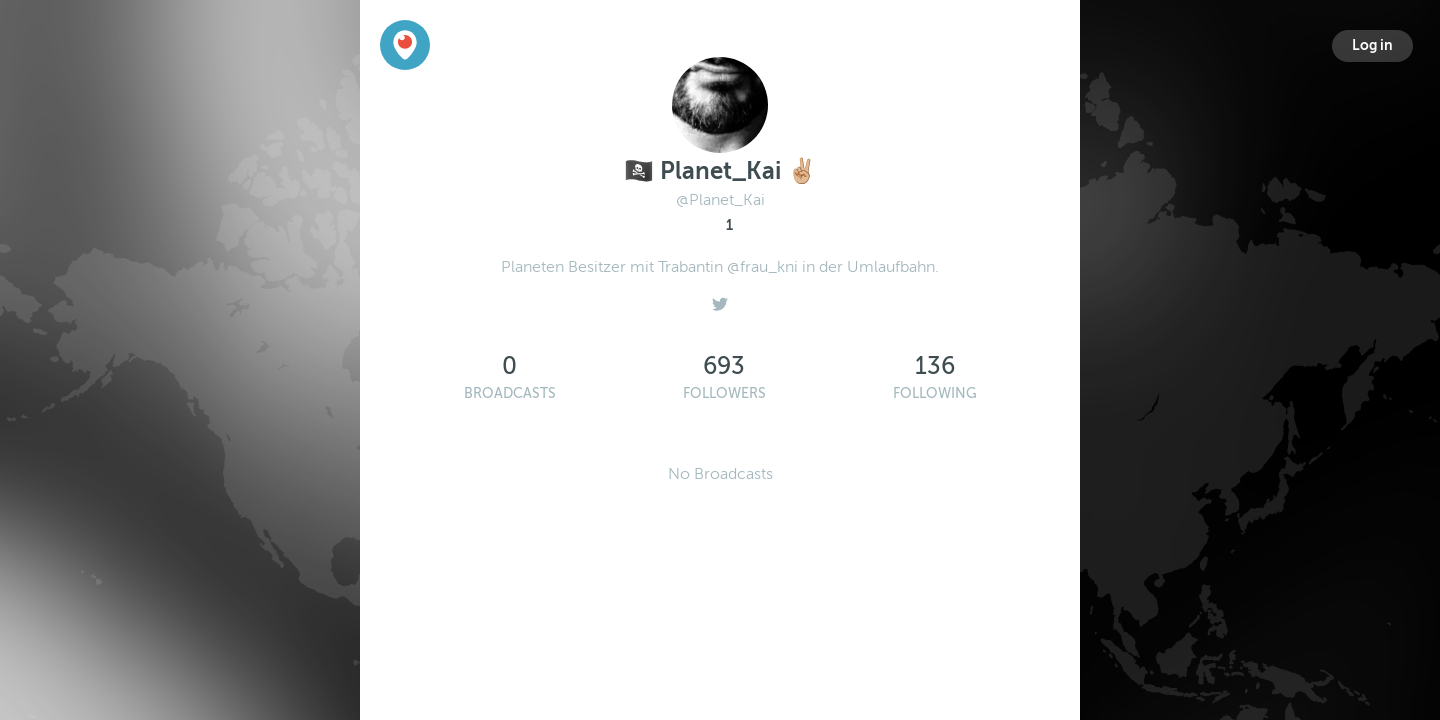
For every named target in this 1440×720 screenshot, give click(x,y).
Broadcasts (510, 393)
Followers (724, 393)
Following (935, 393)
